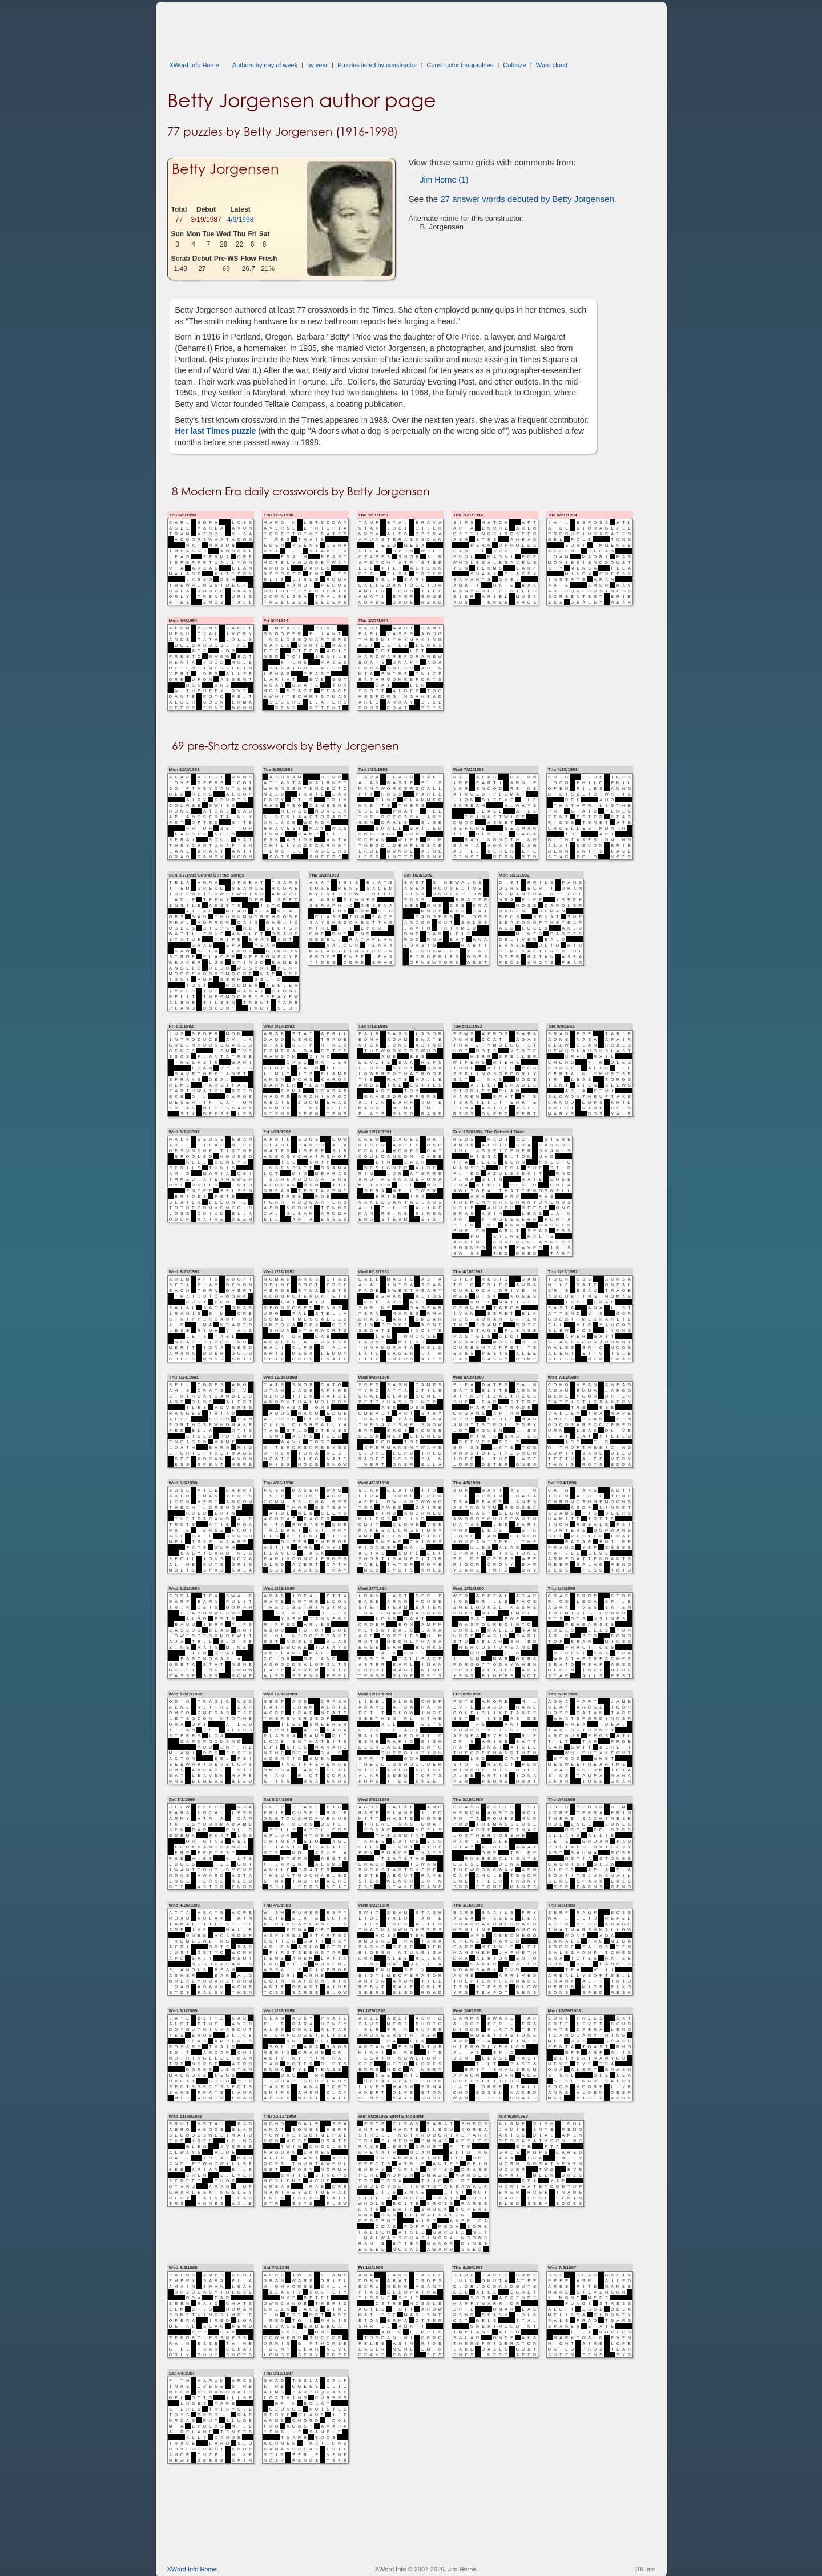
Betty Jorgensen (225, 169)
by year (317, 65)
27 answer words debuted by (527, 199)
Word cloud (551, 65)
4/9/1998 (240, 220)
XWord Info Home (194, 65)
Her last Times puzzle (215, 430)
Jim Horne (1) (444, 179)
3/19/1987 (206, 220)
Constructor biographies (460, 65)
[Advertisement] (375, 27)
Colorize (514, 65)
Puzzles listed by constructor (377, 65)
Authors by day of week (264, 65)
